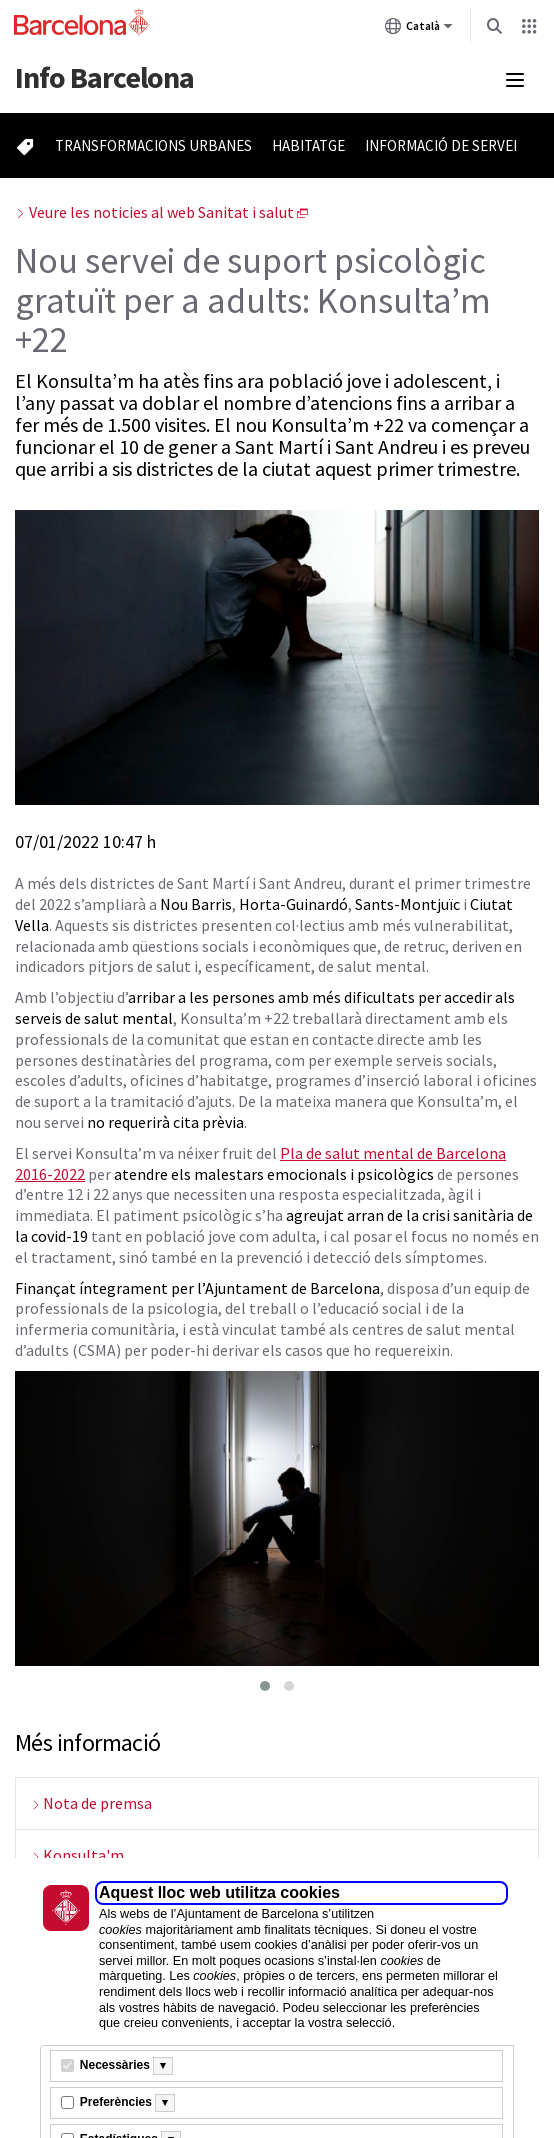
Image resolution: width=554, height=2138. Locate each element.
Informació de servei (441, 145)
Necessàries (115, 2065)
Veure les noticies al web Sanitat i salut (161, 212)
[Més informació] (163, 2066)
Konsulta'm (83, 1855)
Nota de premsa (97, 1803)
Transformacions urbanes (153, 145)
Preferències (116, 2102)
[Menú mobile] (515, 80)
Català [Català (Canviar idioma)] (419, 30)
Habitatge (308, 145)
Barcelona (104, 77)
